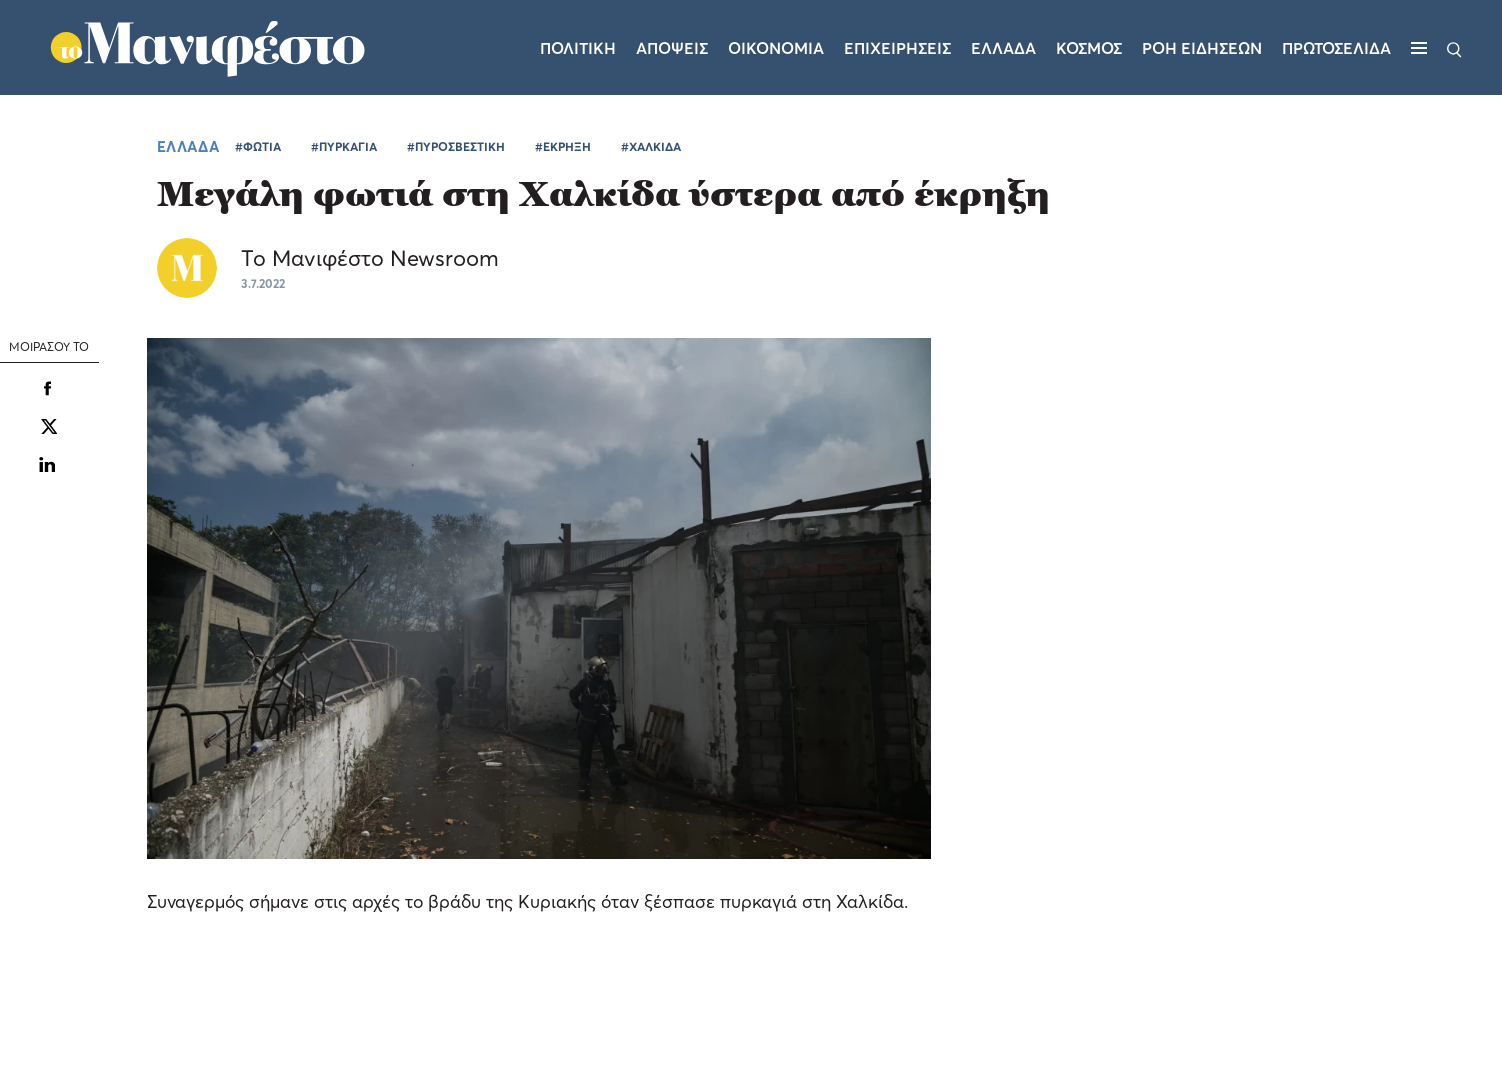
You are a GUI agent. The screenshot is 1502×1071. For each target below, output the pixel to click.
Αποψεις (672, 48)
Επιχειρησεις (897, 48)
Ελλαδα (1003, 48)
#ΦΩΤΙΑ (258, 146)
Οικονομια (776, 48)
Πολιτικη (578, 48)
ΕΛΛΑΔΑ (188, 146)
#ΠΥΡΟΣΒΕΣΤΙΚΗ (456, 146)
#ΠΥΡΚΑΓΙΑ (344, 146)
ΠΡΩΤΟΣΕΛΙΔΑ (1336, 48)
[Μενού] (1419, 48)
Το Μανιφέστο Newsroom (370, 258)
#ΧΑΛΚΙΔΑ (651, 146)
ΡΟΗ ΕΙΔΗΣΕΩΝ (1202, 48)
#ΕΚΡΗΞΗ (563, 146)
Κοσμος (1089, 48)
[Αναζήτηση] (1454, 48)
